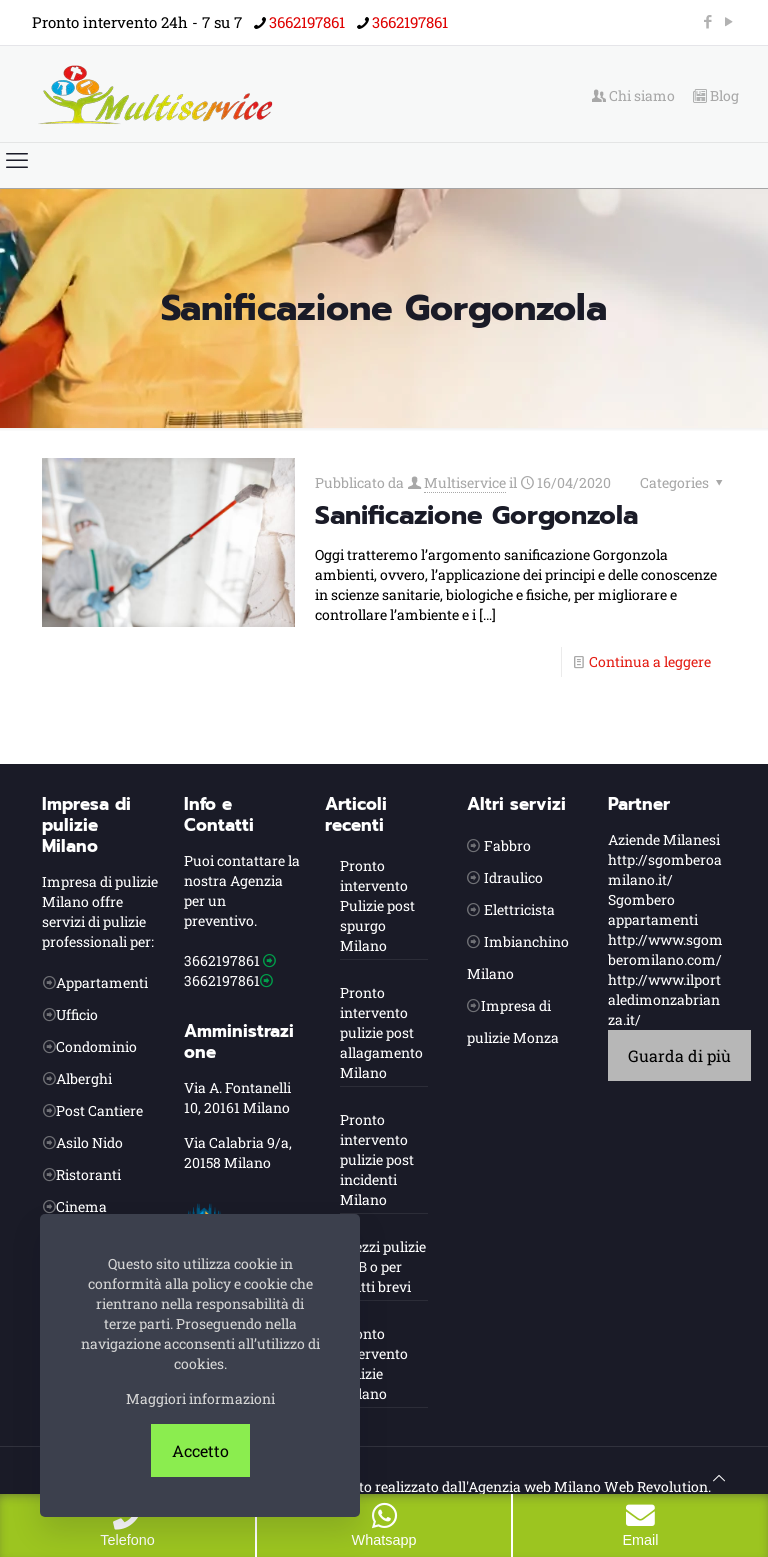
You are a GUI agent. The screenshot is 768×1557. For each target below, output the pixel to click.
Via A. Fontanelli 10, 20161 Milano (237, 1097)
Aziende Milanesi (664, 839)
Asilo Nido (89, 1142)
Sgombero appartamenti (653, 909)
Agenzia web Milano (534, 1486)
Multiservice (465, 482)
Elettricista (519, 909)
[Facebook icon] (707, 21)
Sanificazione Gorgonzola (476, 515)
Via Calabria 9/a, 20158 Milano (238, 1152)
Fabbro (507, 845)
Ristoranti (88, 1174)
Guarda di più (679, 1055)
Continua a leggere (650, 661)
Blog (716, 96)
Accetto (200, 1450)
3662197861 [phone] (307, 22)
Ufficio (77, 1014)
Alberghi (84, 1078)
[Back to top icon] (719, 1478)
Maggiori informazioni (200, 1398)
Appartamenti (102, 982)
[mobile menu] (17, 160)
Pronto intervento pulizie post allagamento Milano (381, 1032)
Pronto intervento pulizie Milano (374, 1363)
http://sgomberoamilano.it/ (665, 869)
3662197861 (222, 960)
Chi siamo (633, 96)
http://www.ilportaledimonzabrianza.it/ (664, 999)
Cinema (81, 1206)
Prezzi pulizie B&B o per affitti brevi (383, 1266)
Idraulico (513, 877)
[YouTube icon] (728, 21)
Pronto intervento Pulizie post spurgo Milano (377, 905)
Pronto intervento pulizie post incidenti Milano (377, 1159)
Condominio (96, 1046)
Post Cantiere (99, 1110)
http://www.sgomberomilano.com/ (665, 949)
